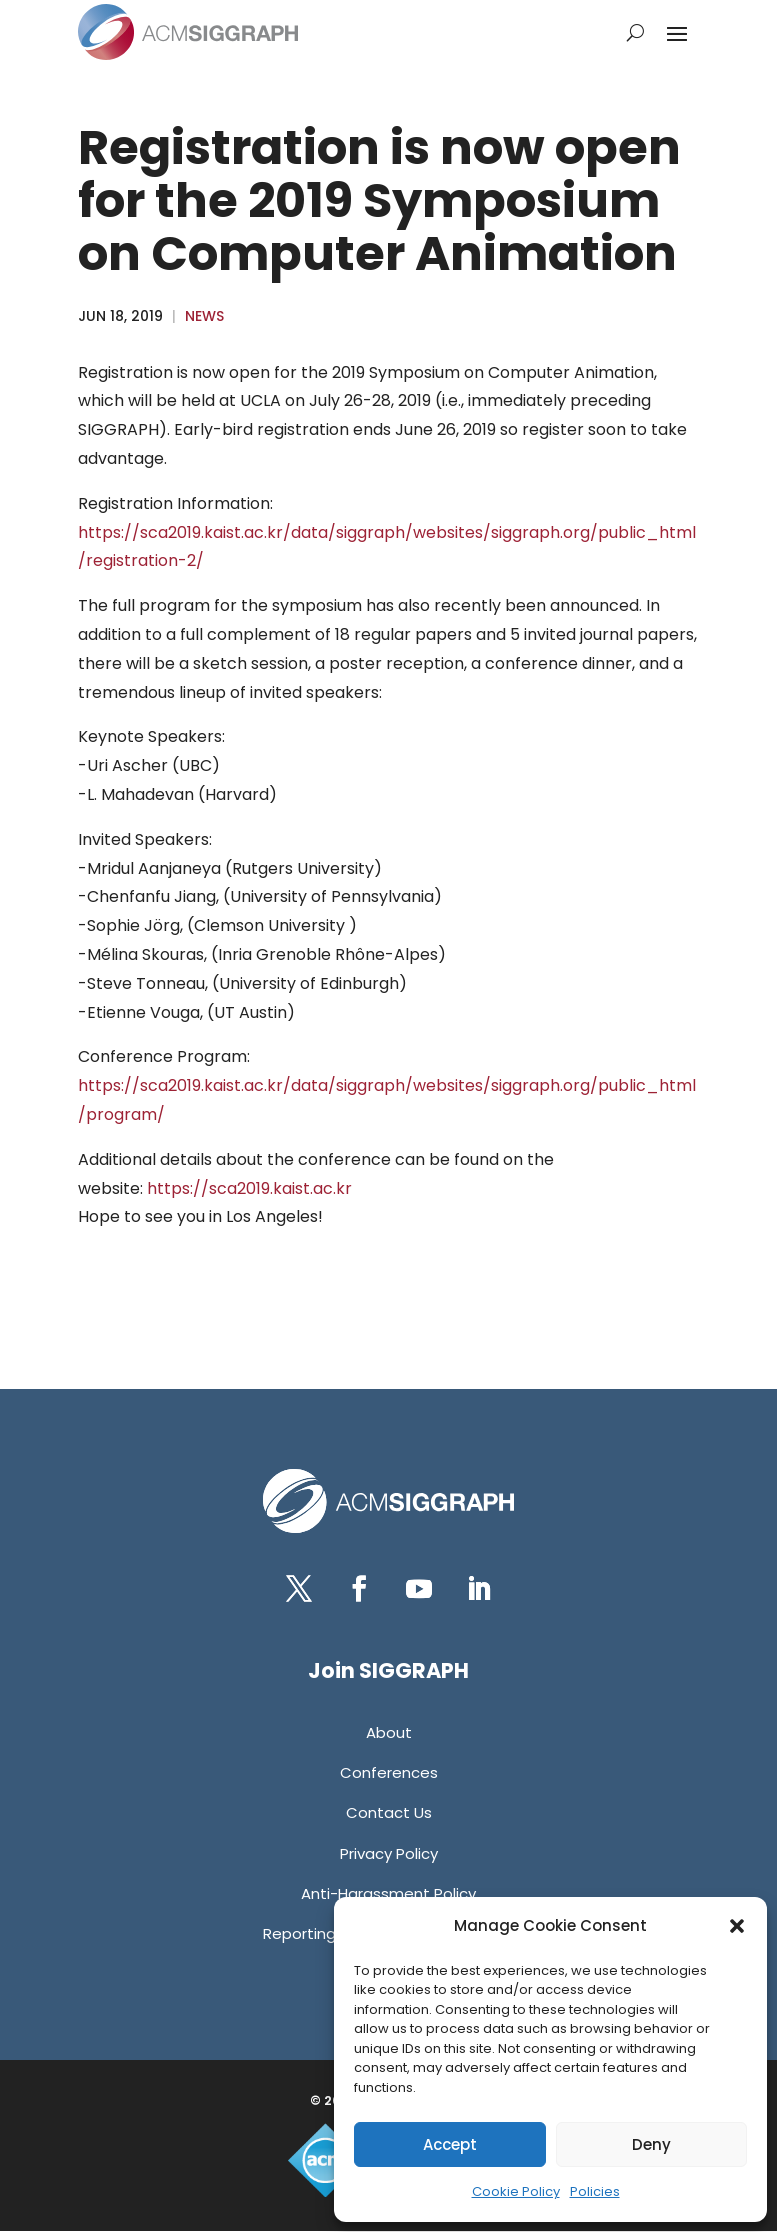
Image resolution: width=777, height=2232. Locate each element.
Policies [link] (595, 2191)
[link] (188, 32)
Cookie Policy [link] (516, 2191)
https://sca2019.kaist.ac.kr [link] (249, 1188)
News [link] (204, 316)
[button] (737, 1926)
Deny (651, 2144)
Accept (450, 2144)
